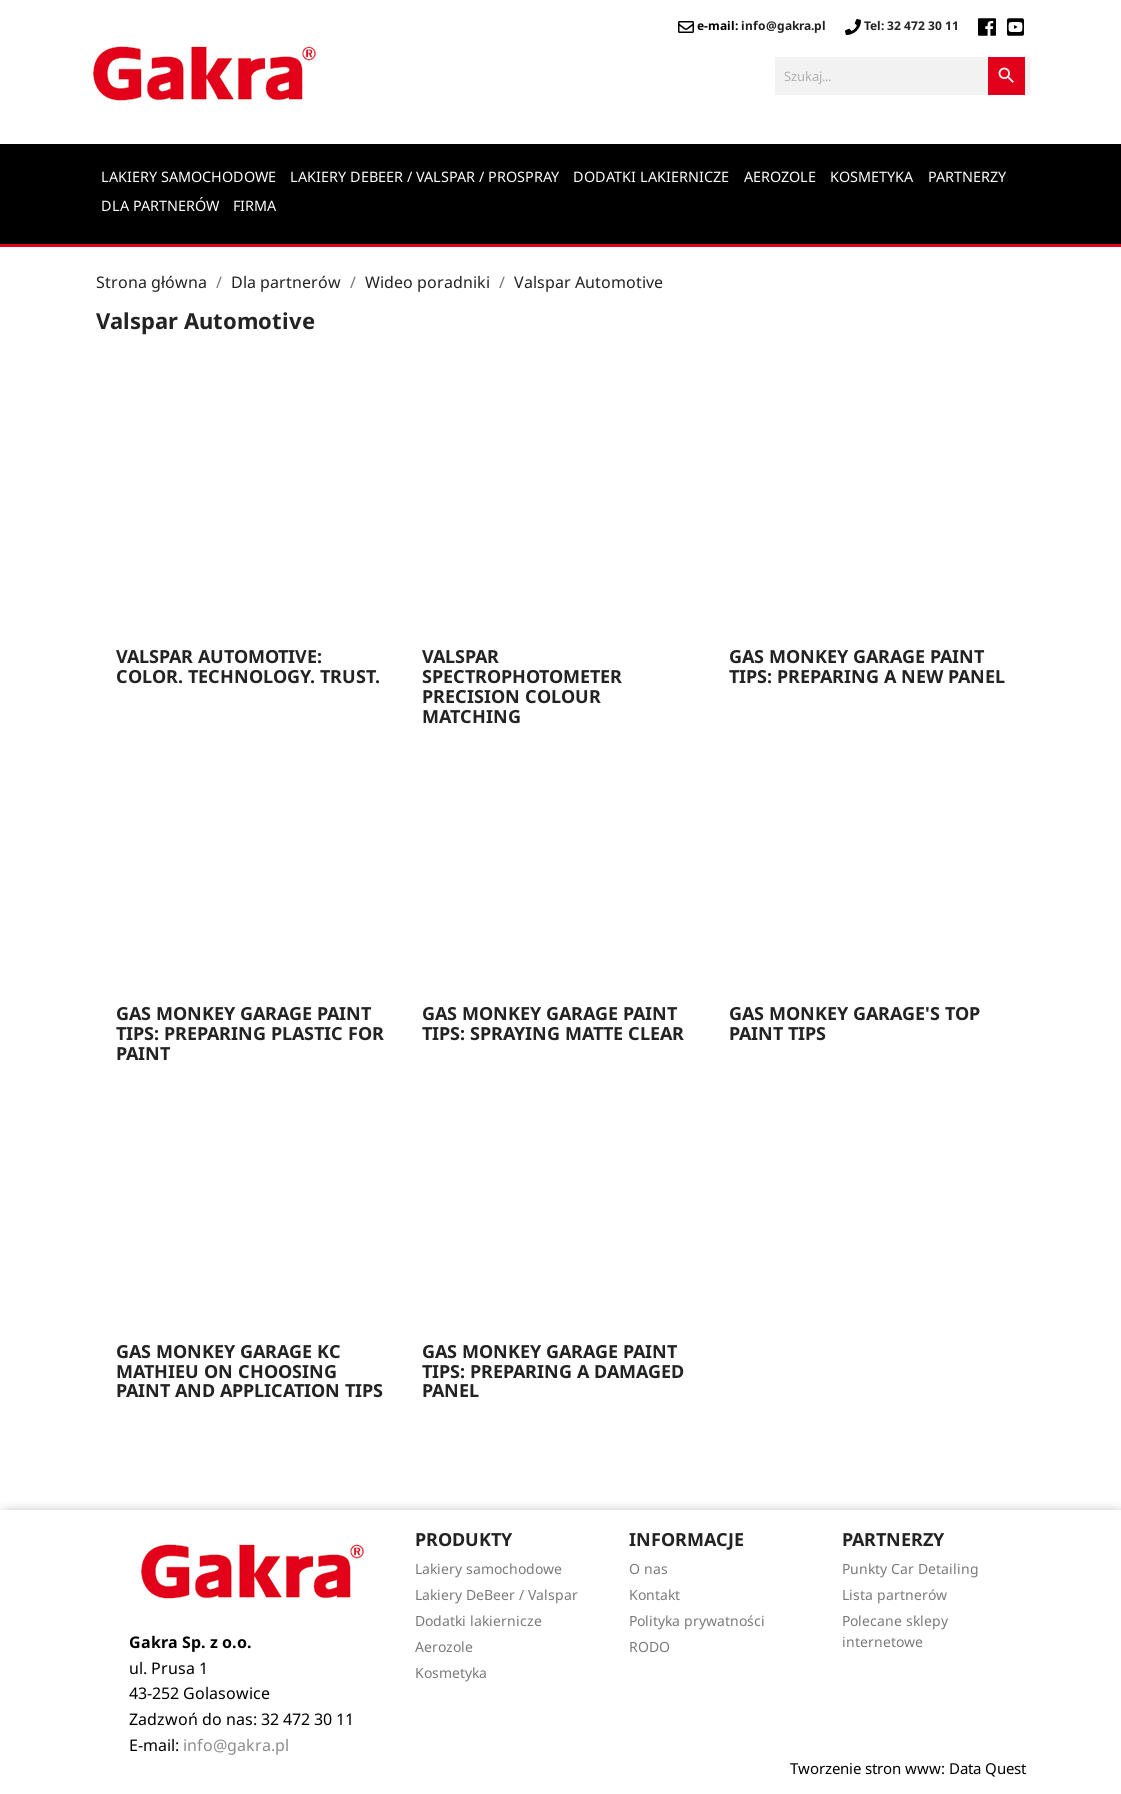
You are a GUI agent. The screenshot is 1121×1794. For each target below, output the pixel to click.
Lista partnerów (894, 1594)
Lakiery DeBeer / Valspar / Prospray (424, 176)
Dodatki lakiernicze (651, 176)
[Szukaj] (902, 76)
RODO (649, 1646)
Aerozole (780, 176)
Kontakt (654, 1594)
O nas (648, 1568)
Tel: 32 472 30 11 (902, 25)
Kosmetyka (871, 176)
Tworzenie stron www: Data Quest (908, 1768)
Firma (254, 205)
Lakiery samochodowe (188, 176)
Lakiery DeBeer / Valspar (496, 1594)
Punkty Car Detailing (910, 1568)
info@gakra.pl (783, 25)
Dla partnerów (160, 205)
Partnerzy (967, 176)
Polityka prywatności (697, 1620)
